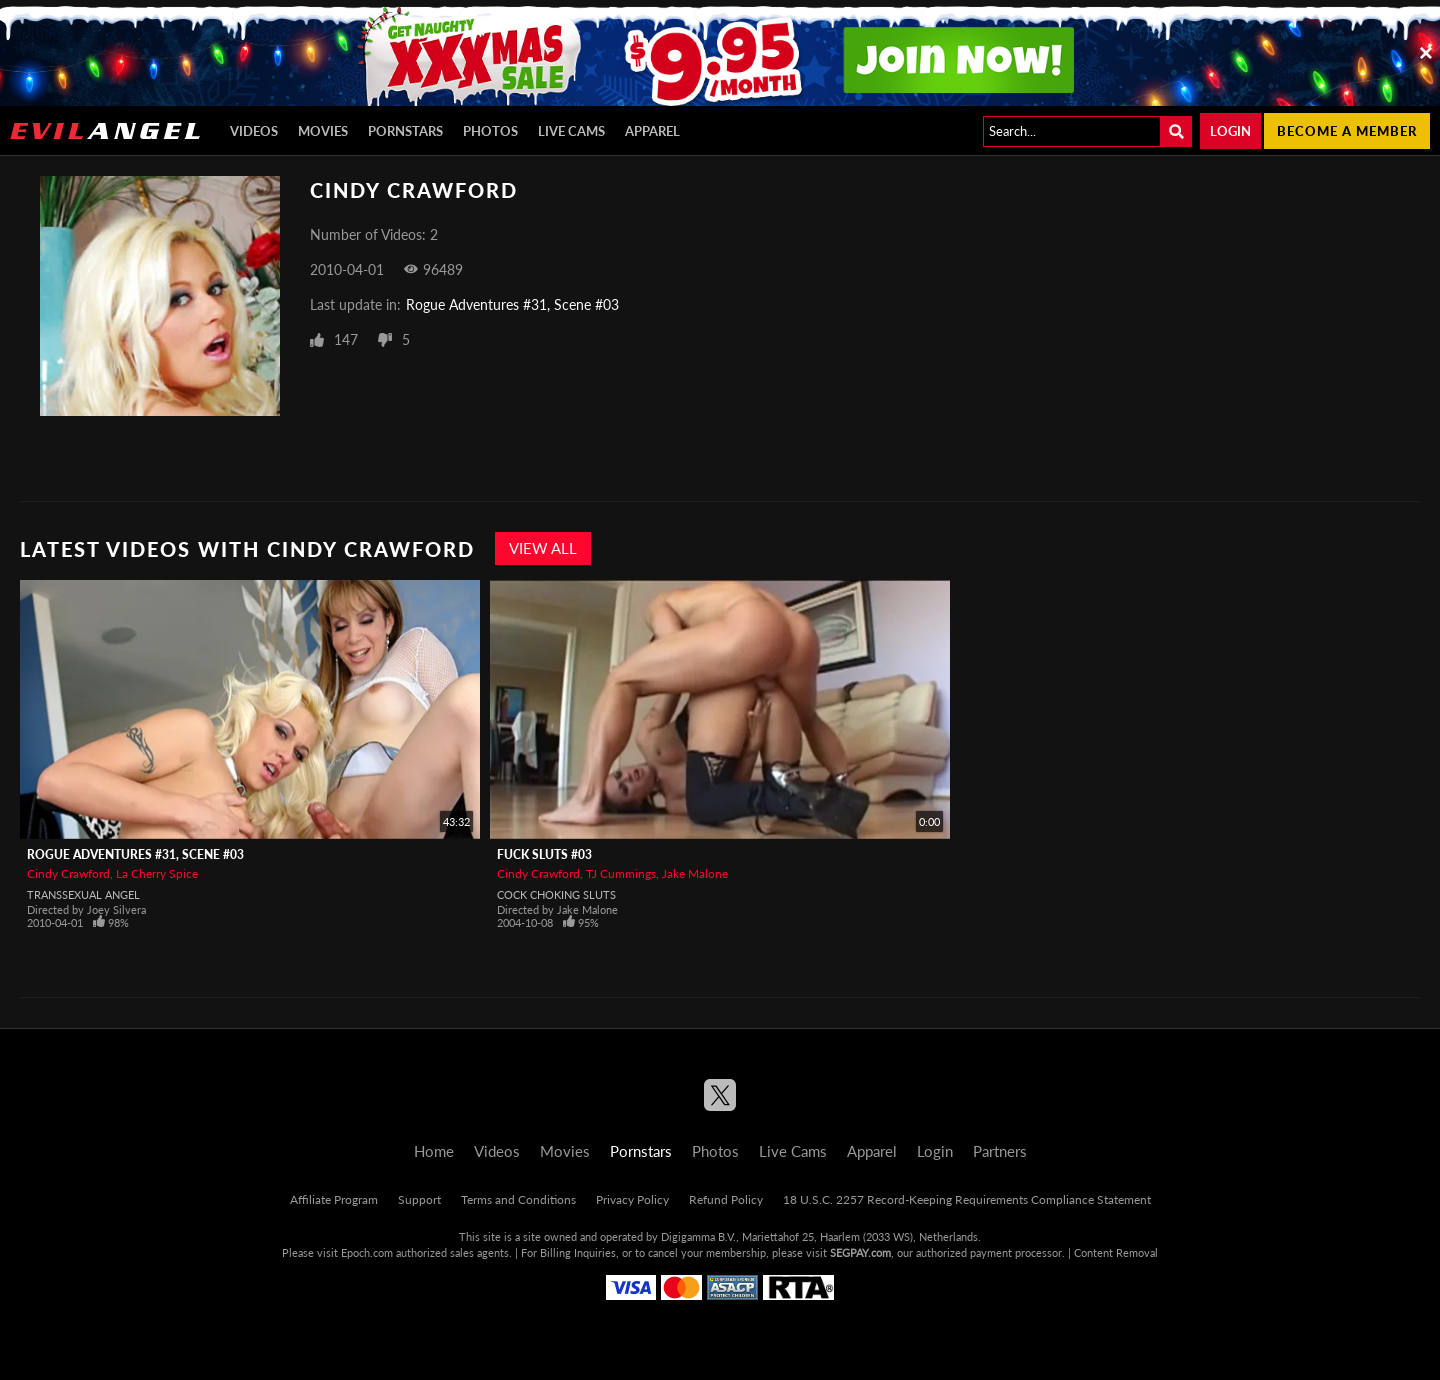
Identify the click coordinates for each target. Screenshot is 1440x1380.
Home (434, 1151)
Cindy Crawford (68, 873)
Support (419, 1199)
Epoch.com (367, 1252)
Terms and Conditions (518, 1199)
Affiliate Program (334, 1199)
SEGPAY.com (860, 1252)
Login (1230, 131)
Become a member (1347, 131)
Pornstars (405, 131)
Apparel (652, 131)
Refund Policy (726, 1199)
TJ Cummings (621, 873)
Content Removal (1116, 1252)
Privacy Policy (632, 1199)
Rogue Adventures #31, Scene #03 (512, 304)
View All (543, 548)
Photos (490, 131)
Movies (323, 131)
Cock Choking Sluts (556, 894)
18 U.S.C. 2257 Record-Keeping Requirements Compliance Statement (967, 1199)
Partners (1000, 1151)
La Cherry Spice (157, 873)
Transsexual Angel (83, 894)
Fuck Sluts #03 (544, 854)
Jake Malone (695, 873)
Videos (254, 131)
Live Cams (571, 131)
